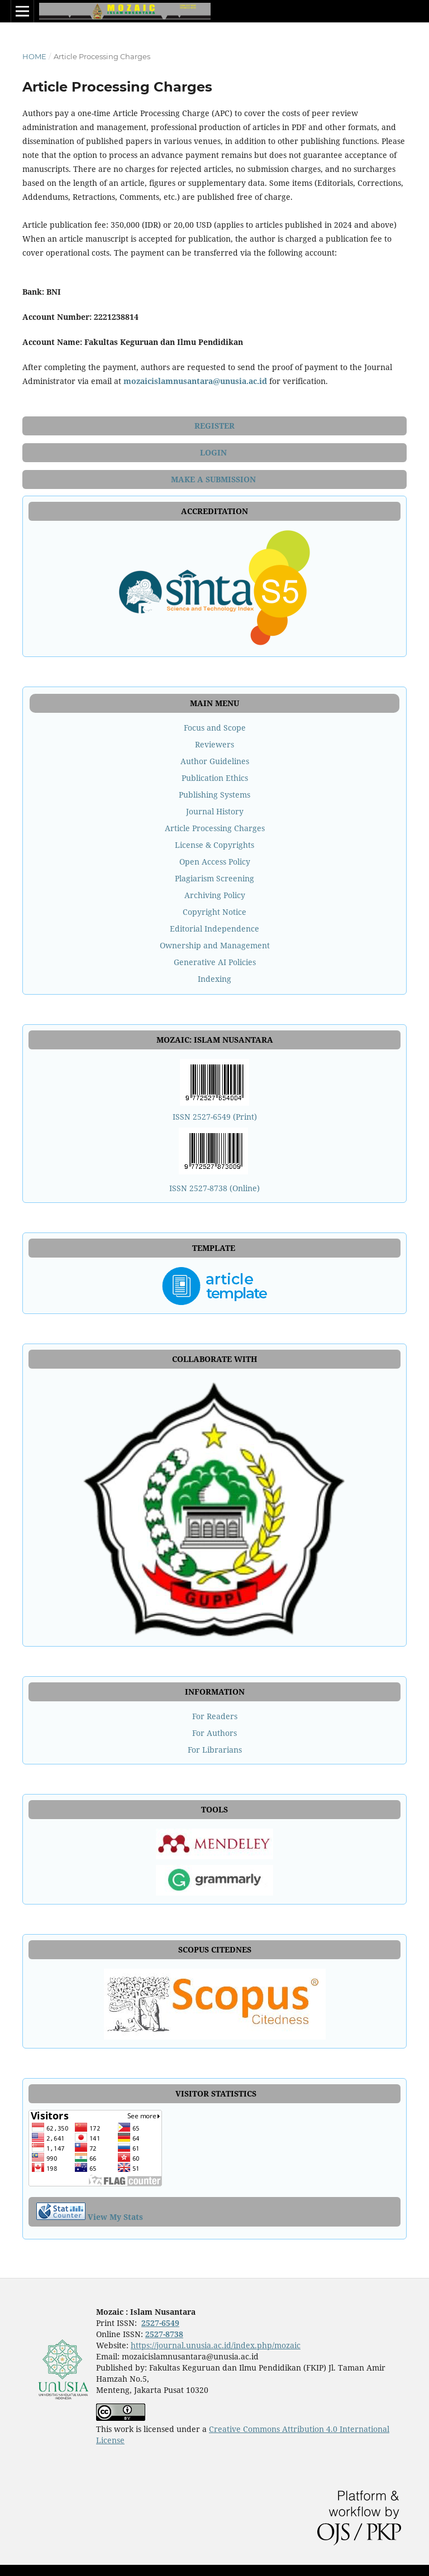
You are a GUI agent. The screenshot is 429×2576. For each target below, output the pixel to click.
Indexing (214, 978)
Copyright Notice (214, 911)
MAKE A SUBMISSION (214, 479)
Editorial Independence (214, 928)
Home (34, 56)
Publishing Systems (214, 794)
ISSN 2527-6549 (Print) (215, 1116)
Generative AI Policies (215, 962)
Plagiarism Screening (214, 878)
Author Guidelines (214, 761)
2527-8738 (164, 2334)
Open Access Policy (214, 861)
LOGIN (214, 452)
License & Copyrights (214, 845)
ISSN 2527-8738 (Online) (214, 1188)
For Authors (214, 1733)
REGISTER (214, 425)
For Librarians (215, 1749)
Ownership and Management (215, 945)
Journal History (215, 811)
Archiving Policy (214, 895)
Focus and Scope (215, 727)
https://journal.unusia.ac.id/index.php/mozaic (216, 2345)
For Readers (214, 1716)
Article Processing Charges (215, 828)
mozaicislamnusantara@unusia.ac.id (195, 381)
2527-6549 (160, 2323)
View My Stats (115, 2217)
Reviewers (214, 744)
